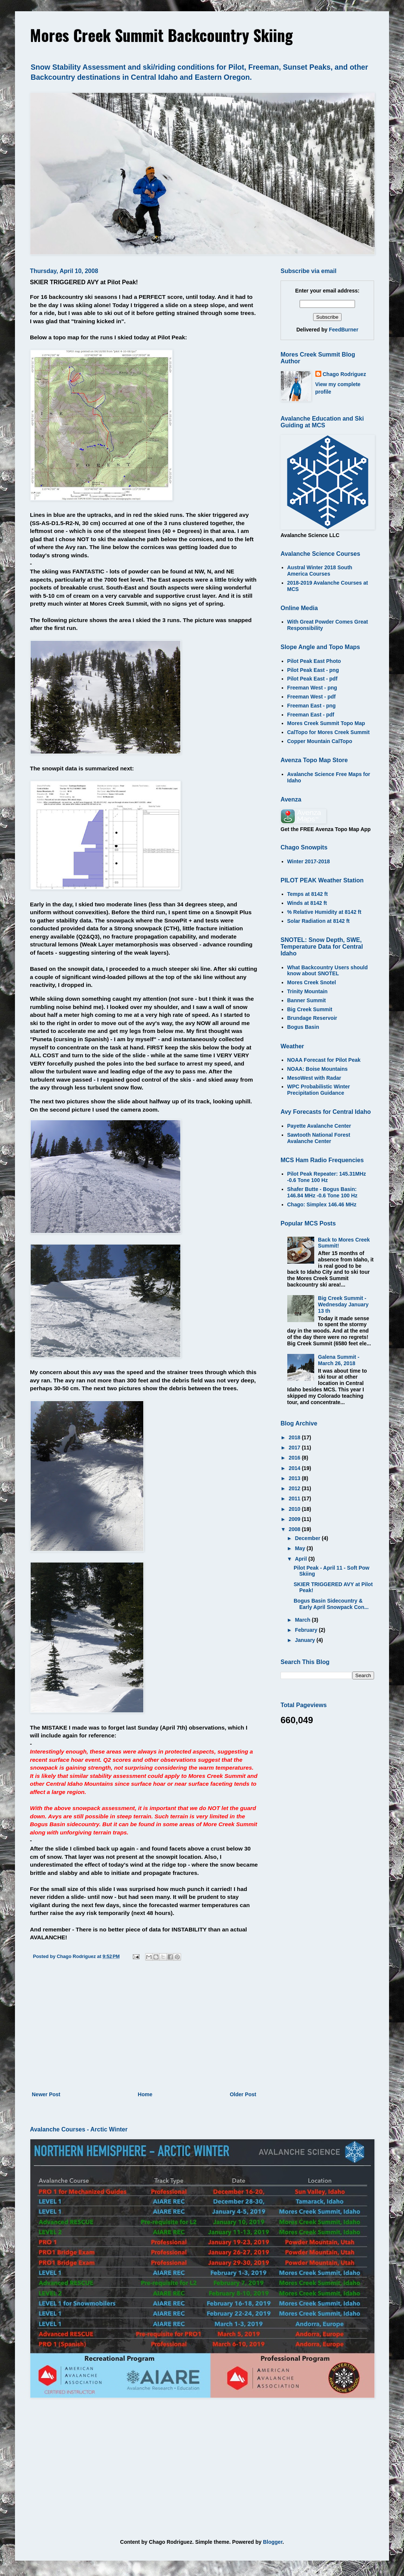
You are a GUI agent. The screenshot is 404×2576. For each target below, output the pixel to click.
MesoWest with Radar (314, 1078)
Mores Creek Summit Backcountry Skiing (161, 34)
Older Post (243, 2094)
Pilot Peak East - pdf (312, 679)
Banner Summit (306, 1000)
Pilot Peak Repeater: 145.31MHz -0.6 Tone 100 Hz (326, 1177)
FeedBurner (343, 330)
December (308, 1538)
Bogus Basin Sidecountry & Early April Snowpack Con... (331, 1604)
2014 (295, 1468)
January (305, 1640)
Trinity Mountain (307, 991)
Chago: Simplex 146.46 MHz (321, 1204)
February (307, 1630)
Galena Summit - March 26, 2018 (338, 1360)
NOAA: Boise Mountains (317, 1069)
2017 (295, 1448)
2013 (295, 1478)
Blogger (272, 2542)
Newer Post (46, 2094)
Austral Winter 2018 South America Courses (319, 570)
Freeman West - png (312, 688)
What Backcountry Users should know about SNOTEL (327, 970)
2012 (295, 1488)
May (300, 1548)
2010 (295, 1509)
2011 (295, 1498)
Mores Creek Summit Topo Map (326, 723)
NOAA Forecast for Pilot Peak (324, 1060)
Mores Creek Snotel (311, 982)
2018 (295, 1437)
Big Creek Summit (310, 1009)
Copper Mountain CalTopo (319, 741)
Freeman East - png (311, 706)
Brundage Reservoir (312, 1018)
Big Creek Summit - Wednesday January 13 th (343, 1304)
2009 (295, 1519)
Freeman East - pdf (310, 715)
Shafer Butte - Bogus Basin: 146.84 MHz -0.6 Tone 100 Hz (322, 1192)
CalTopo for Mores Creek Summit (328, 732)
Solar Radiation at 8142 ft (318, 921)
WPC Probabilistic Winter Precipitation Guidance (318, 1090)
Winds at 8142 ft (307, 903)
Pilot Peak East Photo (314, 661)
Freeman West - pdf (311, 697)
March (303, 1620)
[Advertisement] (144, 2028)
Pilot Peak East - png (313, 670)
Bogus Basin (303, 1027)
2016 (295, 1458)
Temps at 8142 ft (307, 894)
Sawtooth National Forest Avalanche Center (319, 1138)
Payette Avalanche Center (319, 1126)
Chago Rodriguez (344, 374)
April (301, 1559)
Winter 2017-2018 (308, 861)
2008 (295, 1529)
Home (145, 2094)
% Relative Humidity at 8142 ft (324, 912)
